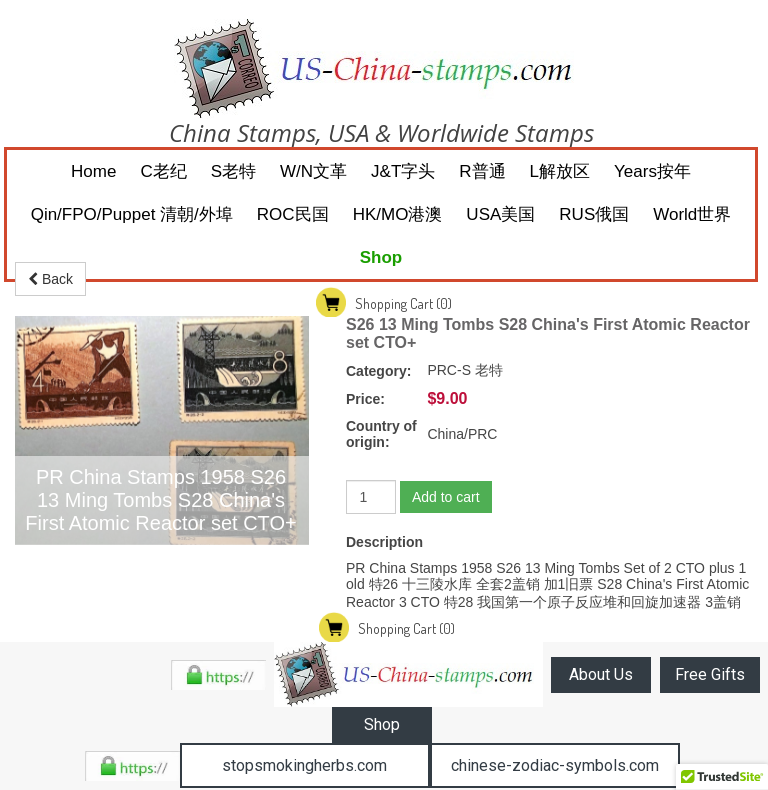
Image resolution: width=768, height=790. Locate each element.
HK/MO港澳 (398, 214)
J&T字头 (403, 171)
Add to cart (446, 497)
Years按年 (652, 171)
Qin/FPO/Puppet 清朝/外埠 (132, 214)
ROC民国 (293, 214)
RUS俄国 (594, 214)
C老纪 (163, 171)
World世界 (692, 214)
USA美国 (500, 214)
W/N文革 (313, 171)
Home (93, 171)
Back (50, 279)
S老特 (233, 171)
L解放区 (560, 171)
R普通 (482, 171)
